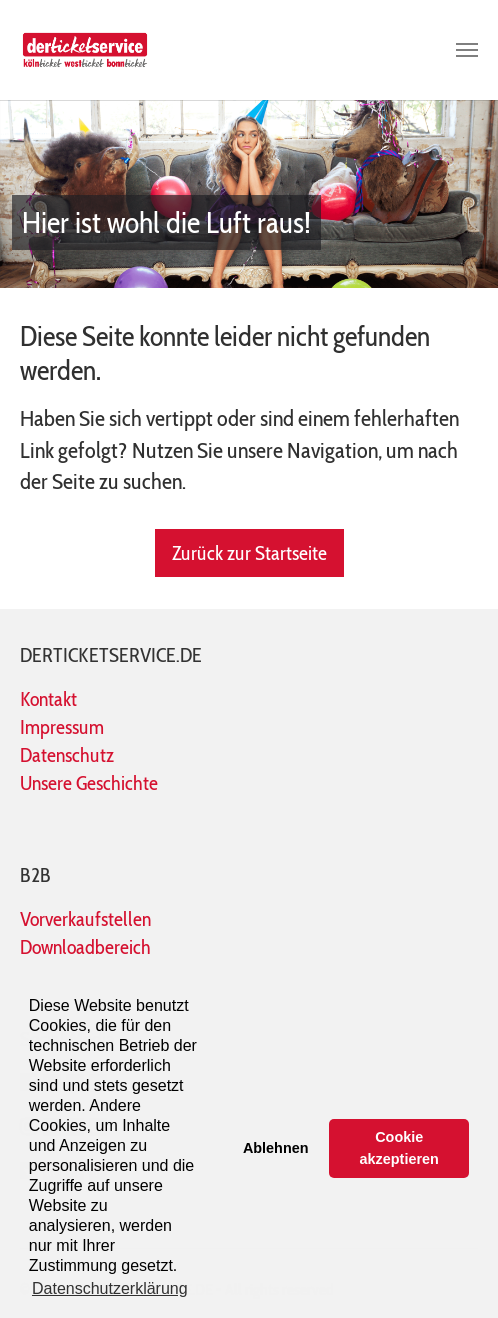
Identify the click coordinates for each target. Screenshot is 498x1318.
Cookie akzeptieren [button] (399, 1148)
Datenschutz (67, 755)
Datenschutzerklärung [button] (110, 1288)
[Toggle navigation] (467, 50)
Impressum (62, 727)
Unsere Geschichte (89, 783)
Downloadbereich (85, 947)
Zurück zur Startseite (249, 553)
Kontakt (48, 699)
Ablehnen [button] (276, 1148)
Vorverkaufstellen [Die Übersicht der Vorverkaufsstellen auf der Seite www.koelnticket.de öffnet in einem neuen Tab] (85, 919)
